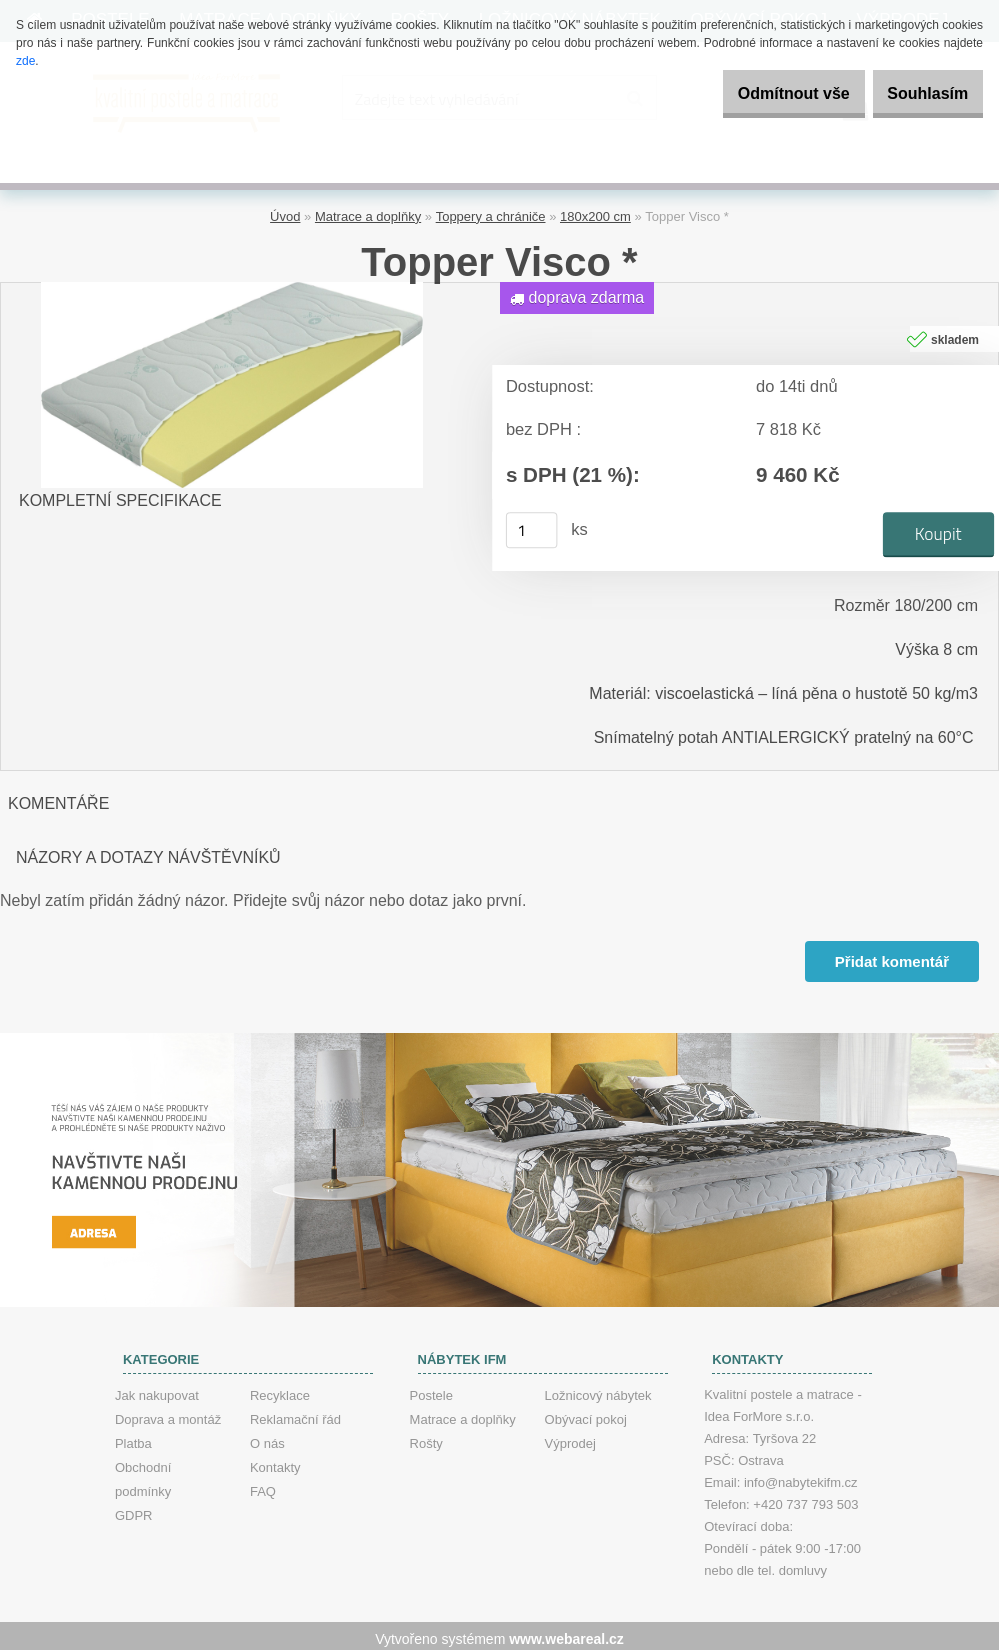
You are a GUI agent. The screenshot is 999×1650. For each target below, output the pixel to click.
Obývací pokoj (586, 1413)
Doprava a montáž (168, 1413)
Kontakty (275, 1461)
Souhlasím (917, 93)
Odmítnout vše (763, 93)
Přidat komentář (890, 955)
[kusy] (531, 525)
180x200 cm (595, 210)
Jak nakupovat (157, 1389)
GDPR (134, 1509)
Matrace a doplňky (368, 210)
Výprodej (570, 1437)
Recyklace (280, 1389)
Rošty (426, 1437)
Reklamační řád (295, 1413)
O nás (267, 1437)
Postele (431, 1389)
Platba (133, 1437)
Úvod (285, 210)
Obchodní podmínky (143, 1473)
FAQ (263, 1485)
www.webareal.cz (566, 1633)
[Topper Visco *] (232, 283)
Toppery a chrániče (491, 210)
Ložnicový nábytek (598, 1389)
